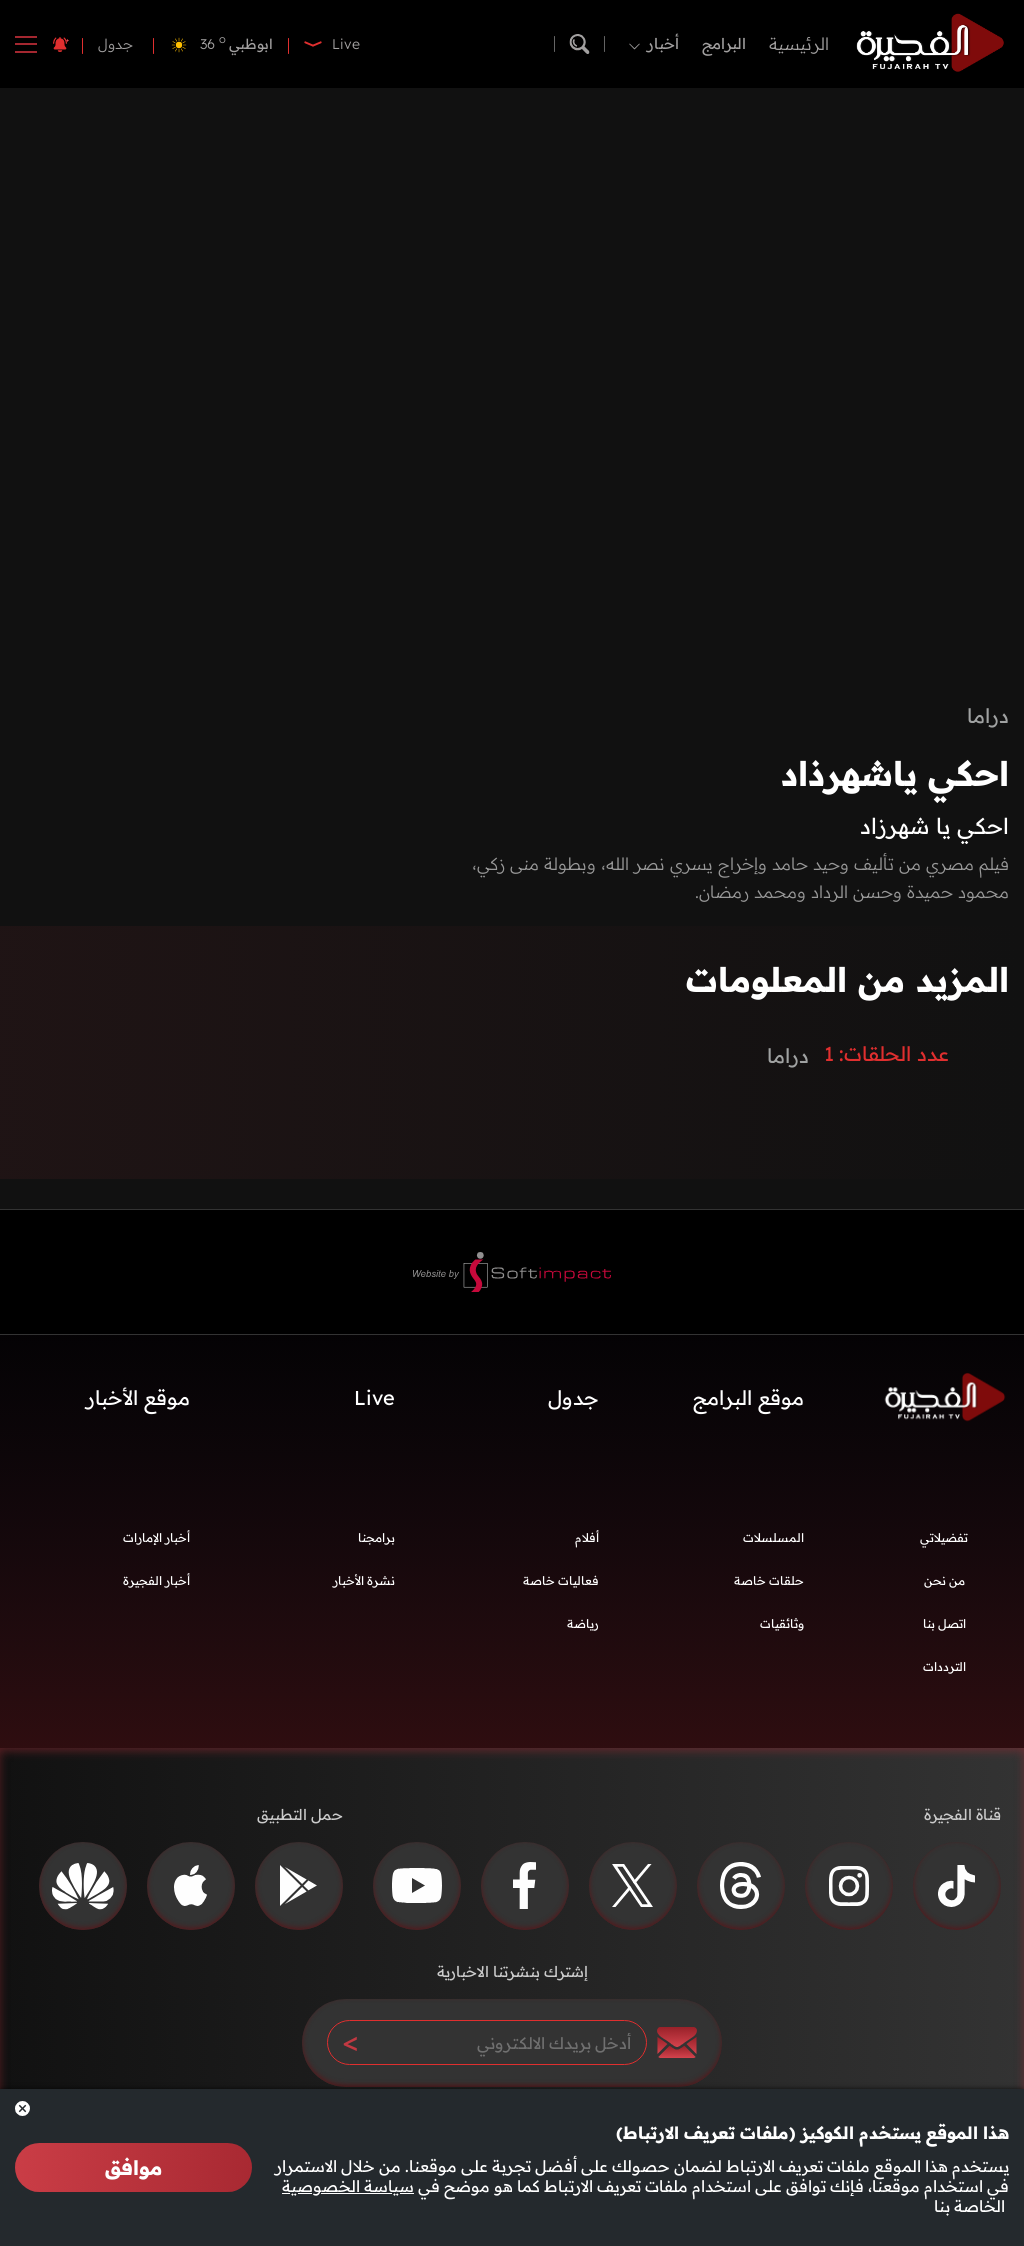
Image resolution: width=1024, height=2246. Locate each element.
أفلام (587, 1537)
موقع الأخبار (138, 1397)
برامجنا (376, 1537)
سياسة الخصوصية (348, 2186)
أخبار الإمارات (156, 1537)
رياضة (583, 1623)
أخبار (663, 43)
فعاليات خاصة (561, 1580)
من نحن (944, 1580)
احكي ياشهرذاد (895, 773)
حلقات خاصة (769, 1580)
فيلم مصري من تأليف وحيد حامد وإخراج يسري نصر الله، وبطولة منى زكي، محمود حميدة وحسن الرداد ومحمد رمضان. (740, 877)
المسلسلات (773, 1537)
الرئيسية (799, 43)
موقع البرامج (748, 1397)
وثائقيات (782, 1623)
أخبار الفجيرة (156, 1580)
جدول (115, 44)
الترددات (944, 1666)
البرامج (724, 43)
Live (374, 1397)
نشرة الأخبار (364, 1580)
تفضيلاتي (944, 1537)
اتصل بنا (944, 1623)
